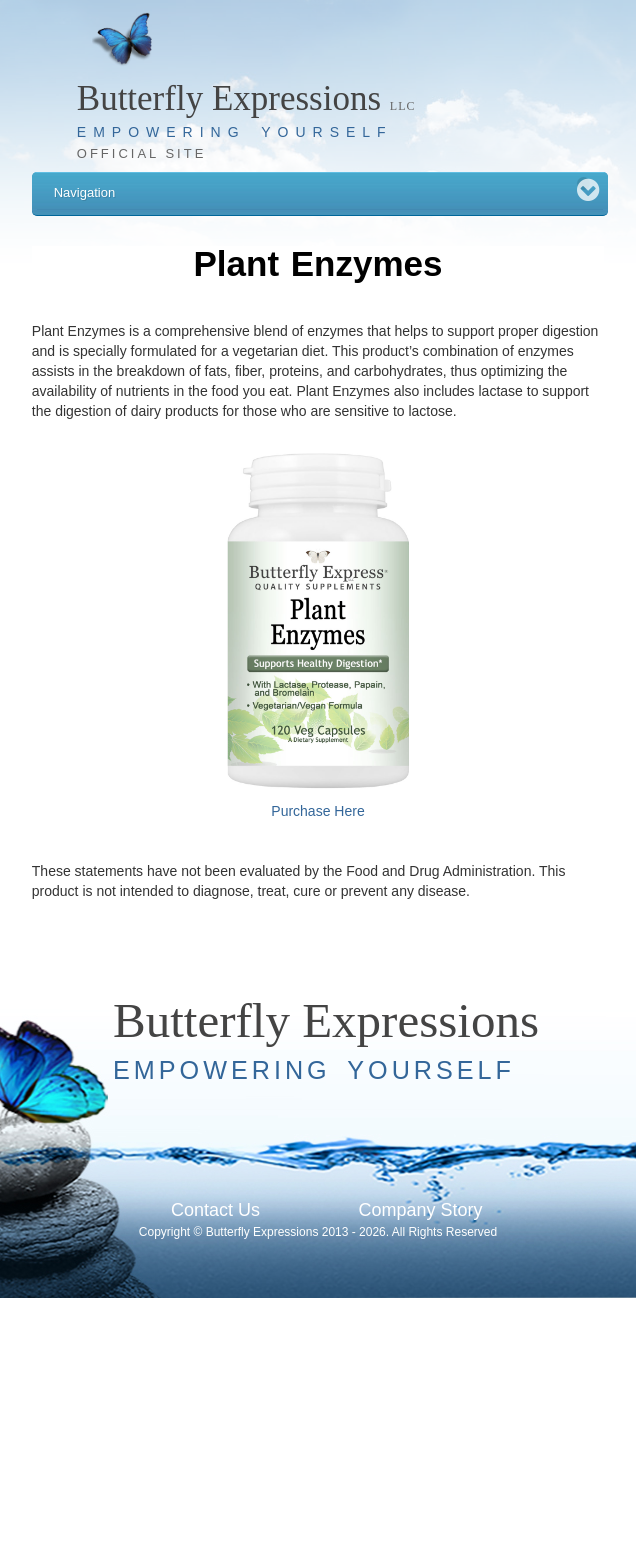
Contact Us (215, 1210)
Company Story (420, 1210)
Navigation (322, 188)
